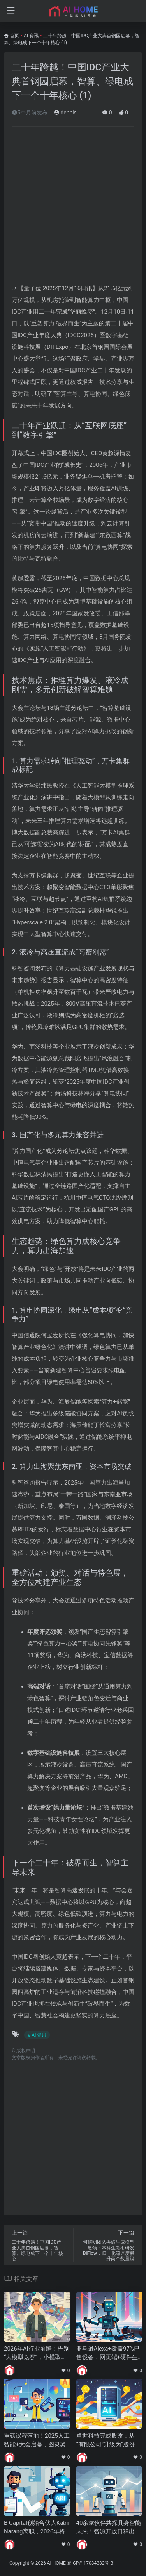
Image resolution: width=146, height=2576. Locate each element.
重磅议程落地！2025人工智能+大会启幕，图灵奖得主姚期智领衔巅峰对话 (37, 2440)
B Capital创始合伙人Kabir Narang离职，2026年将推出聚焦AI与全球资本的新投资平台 (37, 2527)
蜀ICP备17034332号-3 (90, 2563)
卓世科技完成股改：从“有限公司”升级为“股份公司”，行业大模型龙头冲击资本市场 (108, 2440)
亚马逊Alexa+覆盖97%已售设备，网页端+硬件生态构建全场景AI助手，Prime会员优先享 (108, 2353)
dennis (65, 112)
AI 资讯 (31, 35)
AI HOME (56, 2563)
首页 (14, 35)
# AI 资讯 (37, 2035)
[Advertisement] (73, 209)
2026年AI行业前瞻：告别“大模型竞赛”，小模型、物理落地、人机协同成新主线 (36, 2353)
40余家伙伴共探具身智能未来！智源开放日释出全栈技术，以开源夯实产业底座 (108, 2527)
